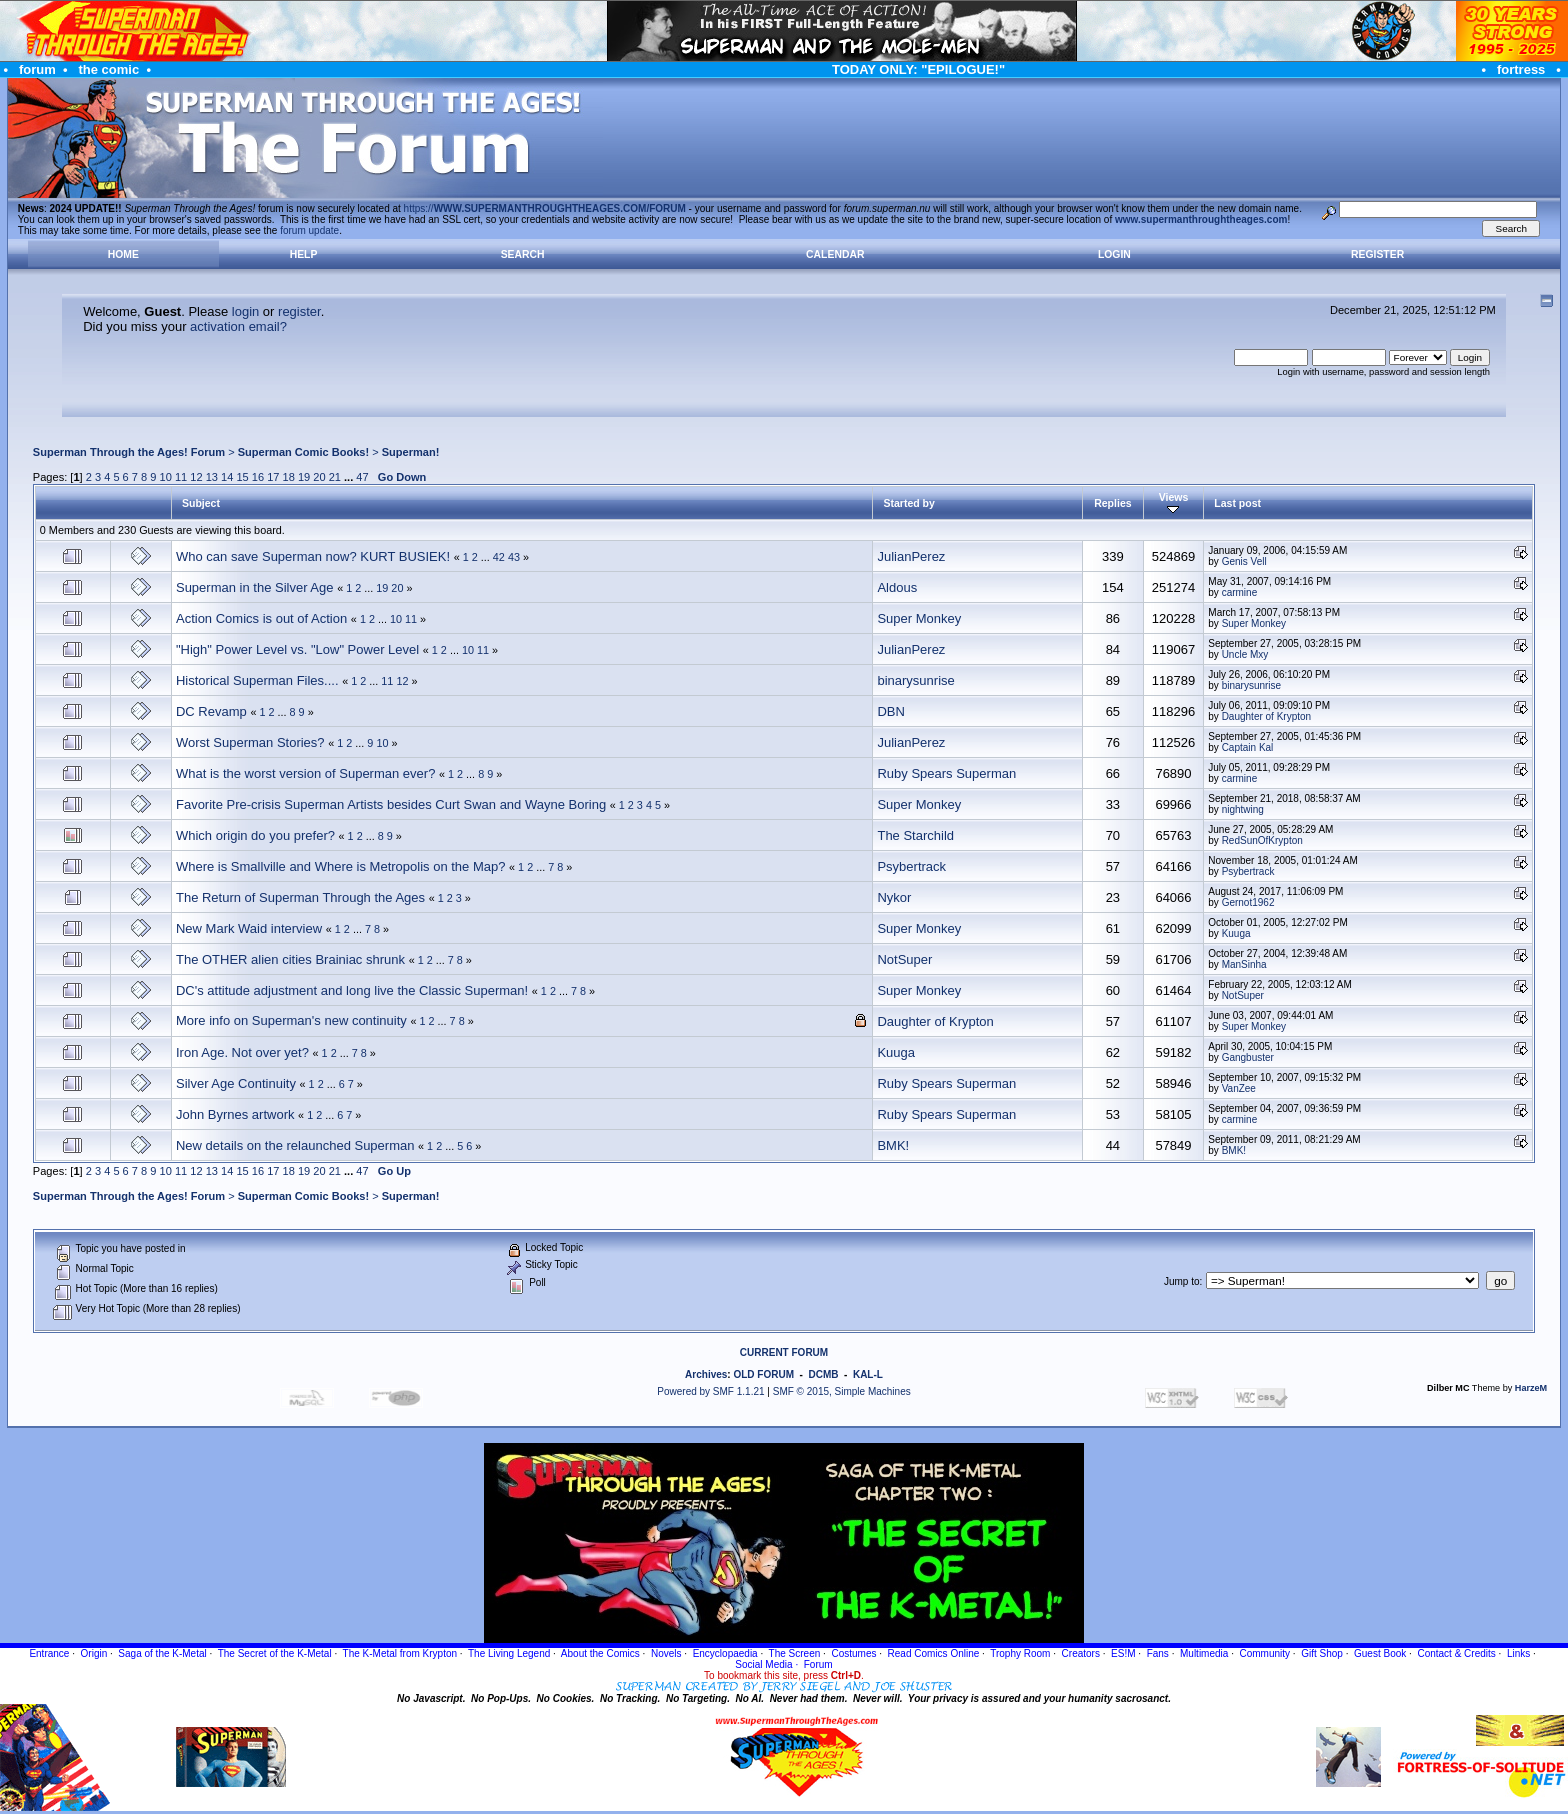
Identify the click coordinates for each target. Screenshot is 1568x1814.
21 (335, 477)
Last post (1237, 503)
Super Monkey (919, 618)
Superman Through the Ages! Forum (129, 452)
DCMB (823, 1374)
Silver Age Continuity (236, 1083)
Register (1377, 254)
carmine (1240, 592)
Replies (1112, 503)
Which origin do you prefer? (255, 835)
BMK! (893, 1145)
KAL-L (868, 1374)
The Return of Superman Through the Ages (300, 897)
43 (514, 557)
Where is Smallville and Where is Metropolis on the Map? (340, 866)
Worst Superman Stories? (250, 742)
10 (166, 477)
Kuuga (1236, 933)
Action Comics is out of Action (261, 618)
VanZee (1239, 1088)
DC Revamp (211, 711)
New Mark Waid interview (249, 928)
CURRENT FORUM (784, 1352)
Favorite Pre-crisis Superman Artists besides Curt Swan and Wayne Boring (391, 804)
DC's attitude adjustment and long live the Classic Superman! (352, 990)
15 (242, 477)
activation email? (238, 326)
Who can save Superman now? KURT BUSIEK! (313, 556)
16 (258, 477)
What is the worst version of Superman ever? (305, 773)
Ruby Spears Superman (946, 773)
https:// (545, 208)
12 (196, 477)
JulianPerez (911, 556)
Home (123, 254)
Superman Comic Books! (303, 452)
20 (319, 477)
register (299, 311)
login (245, 311)
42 (499, 557)
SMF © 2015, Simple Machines (842, 1391)
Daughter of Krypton (1267, 716)
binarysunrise (915, 680)
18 (289, 477)
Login (1114, 254)
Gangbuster (1248, 1057)
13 (212, 477)
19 (304, 477)
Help (304, 254)
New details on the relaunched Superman (295, 1145)
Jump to (1182, 1281)
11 (181, 477)
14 (227, 477)
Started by (908, 503)
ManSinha (1244, 964)
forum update (309, 230)
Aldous (897, 587)
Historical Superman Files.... (257, 680)
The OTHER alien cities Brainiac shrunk (290, 959)
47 (362, 477)
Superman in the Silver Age (255, 587)
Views (1174, 503)
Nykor (894, 897)
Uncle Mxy (1245, 654)
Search (523, 254)
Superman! (411, 452)
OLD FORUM (763, 1374)
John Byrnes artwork (235, 1114)
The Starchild (915, 835)
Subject (201, 503)
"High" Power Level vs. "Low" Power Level (297, 649)
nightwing (1243, 809)
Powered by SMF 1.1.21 (710, 1391)
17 (273, 477)
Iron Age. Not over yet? (242, 1052)
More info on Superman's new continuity (291, 1020)
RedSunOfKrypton (1262, 840)
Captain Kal (1248, 747)
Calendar (835, 254)
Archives (706, 1374)
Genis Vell (1244, 561)
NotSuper (904, 959)
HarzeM (1531, 1388)
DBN (890, 711)
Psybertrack (911, 866)
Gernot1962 (1248, 902)
